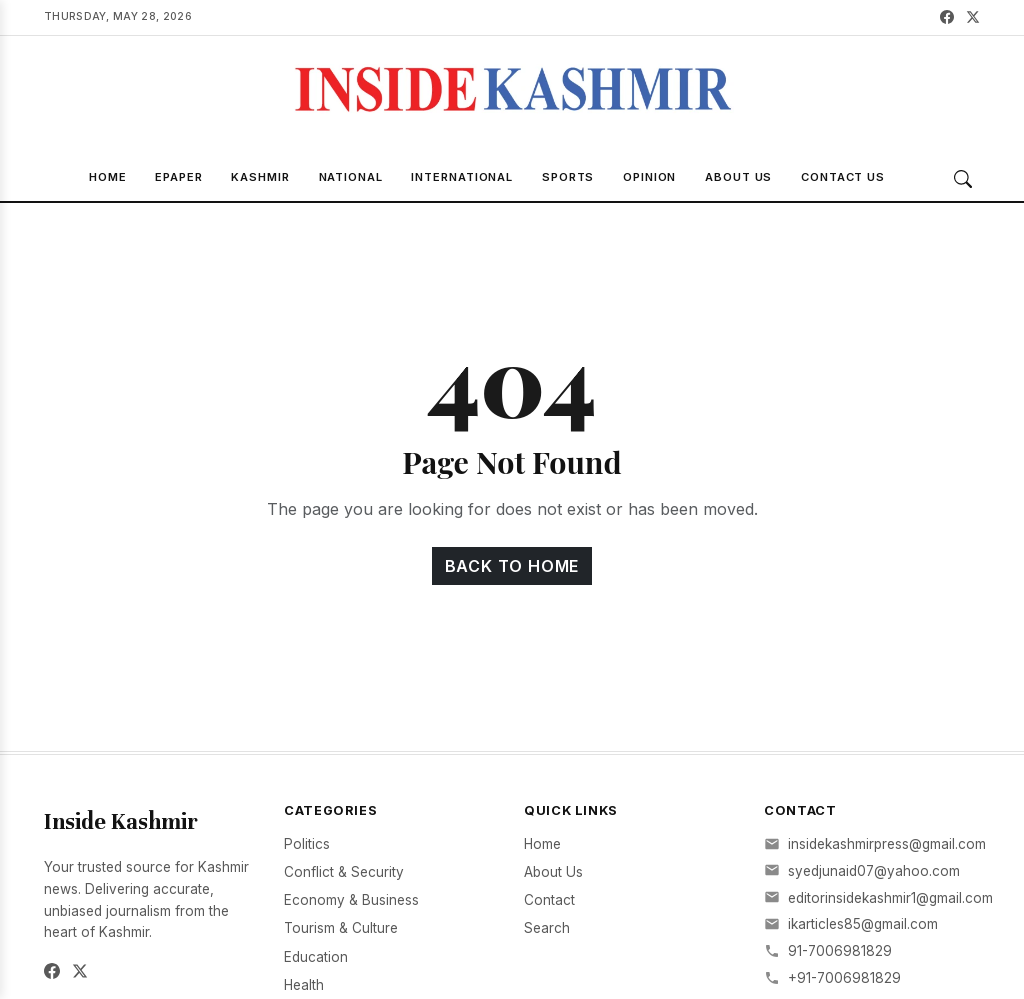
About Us (738, 177)
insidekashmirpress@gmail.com (887, 844)
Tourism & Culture (341, 928)
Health (304, 985)
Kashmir (260, 177)
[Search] (963, 179)
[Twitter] (973, 17)
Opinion (649, 177)
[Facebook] (947, 17)
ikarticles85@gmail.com (863, 924)
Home (108, 177)
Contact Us (843, 177)
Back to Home (512, 566)
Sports (568, 177)
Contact (549, 900)
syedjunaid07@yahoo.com (874, 871)
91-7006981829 (840, 951)
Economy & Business (351, 900)
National (351, 177)
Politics (307, 844)
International (462, 177)
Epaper (178, 177)
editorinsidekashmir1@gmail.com (890, 898)
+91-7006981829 (844, 978)
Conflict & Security (344, 872)
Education (316, 957)
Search (547, 928)
